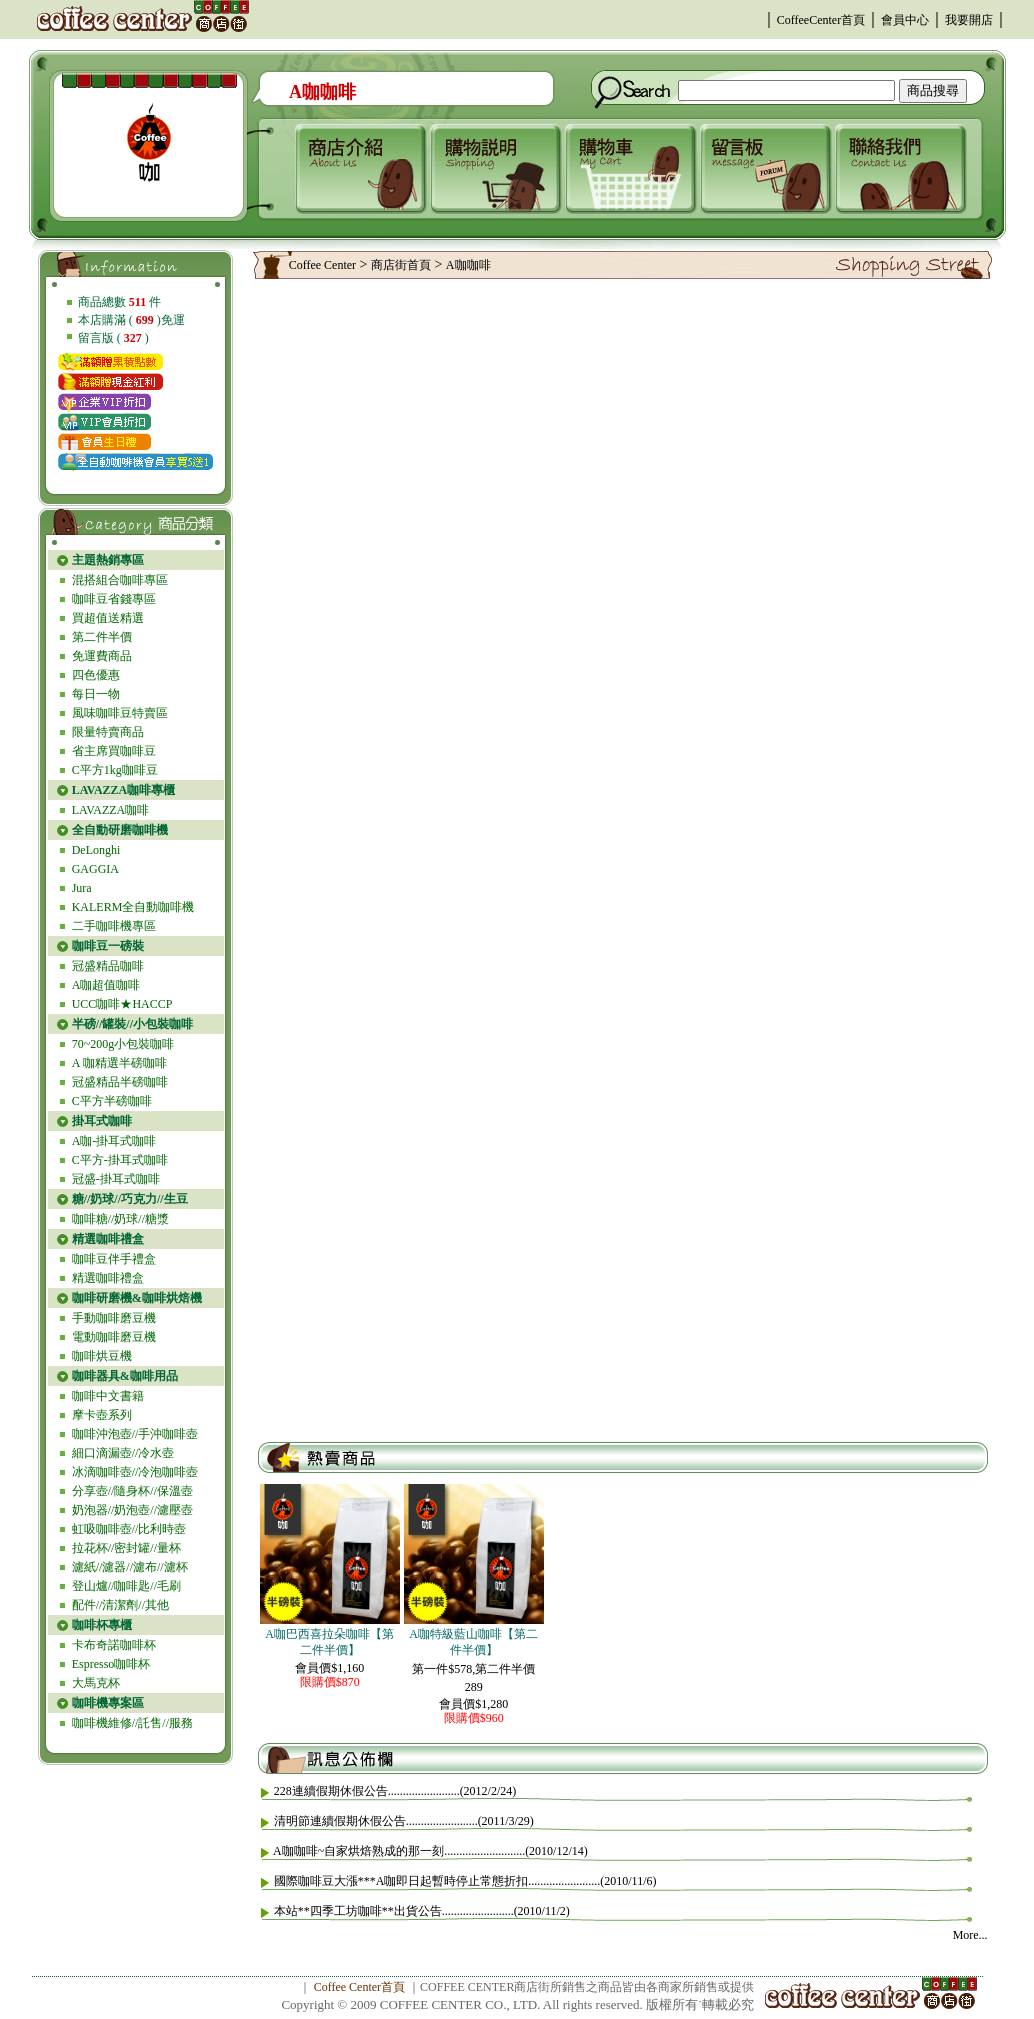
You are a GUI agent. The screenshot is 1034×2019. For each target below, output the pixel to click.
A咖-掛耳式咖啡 (114, 1141)
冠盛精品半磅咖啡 (120, 1082)
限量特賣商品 (108, 732)
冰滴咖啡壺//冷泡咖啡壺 (135, 1472)
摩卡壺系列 (102, 1415)
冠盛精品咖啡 (108, 966)
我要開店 (969, 20)
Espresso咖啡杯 (111, 1664)
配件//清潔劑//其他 (120, 1605)
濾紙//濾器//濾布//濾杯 (130, 1567)
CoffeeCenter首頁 (821, 20)
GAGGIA (95, 869)
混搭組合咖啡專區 (120, 580)
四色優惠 (96, 675)
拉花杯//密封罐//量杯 (126, 1548)
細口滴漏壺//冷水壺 (123, 1453)
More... (970, 1935)
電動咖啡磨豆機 (114, 1337)
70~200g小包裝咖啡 (123, 1044)
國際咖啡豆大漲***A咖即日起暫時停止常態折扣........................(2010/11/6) (465, 1881)
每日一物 (96, 694)
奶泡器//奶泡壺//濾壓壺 (132, 1510)
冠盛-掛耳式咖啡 (116, 1179)
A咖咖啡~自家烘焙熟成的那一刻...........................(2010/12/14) (430, 1851)
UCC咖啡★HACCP (122, 1004)
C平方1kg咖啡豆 (115, 770)
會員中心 (905, 20)
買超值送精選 (108, 618)
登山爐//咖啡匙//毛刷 (126, 1586)
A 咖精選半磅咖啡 (119, 1063)
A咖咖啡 (468, 265)
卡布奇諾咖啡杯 (114, 1645)
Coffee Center (322, 265)
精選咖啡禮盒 (108, 1278)
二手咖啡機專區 (114, 926)
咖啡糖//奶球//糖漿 (120, 1219)
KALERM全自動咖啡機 (133, 907)
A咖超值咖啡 (106, 985)
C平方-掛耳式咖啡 (120, 1160)
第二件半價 (102, 637)
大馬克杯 (96, 1683)
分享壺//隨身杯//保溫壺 (132, 1491)
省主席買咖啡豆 (114, 751)
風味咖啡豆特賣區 (120, 713)
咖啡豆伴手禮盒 (114, 1259)
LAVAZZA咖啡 (111, 810)
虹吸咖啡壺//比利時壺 (129, 1529)
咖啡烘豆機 (102, 1356)
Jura (82, 888)
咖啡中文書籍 (108, 1396)
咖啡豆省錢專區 (114, 599)
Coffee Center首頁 (359, 1987)
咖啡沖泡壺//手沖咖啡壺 (135, 1434)
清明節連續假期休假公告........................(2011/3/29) (404, 1821)
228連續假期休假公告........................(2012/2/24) (395, 1791)
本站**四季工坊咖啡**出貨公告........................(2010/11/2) (422, 1911)
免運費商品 (102, 656)
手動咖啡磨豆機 (114, 1318)
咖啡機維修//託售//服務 (132, 1723)
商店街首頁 (401, 265)
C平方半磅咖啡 (112, 1101)
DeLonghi (96, 850)
